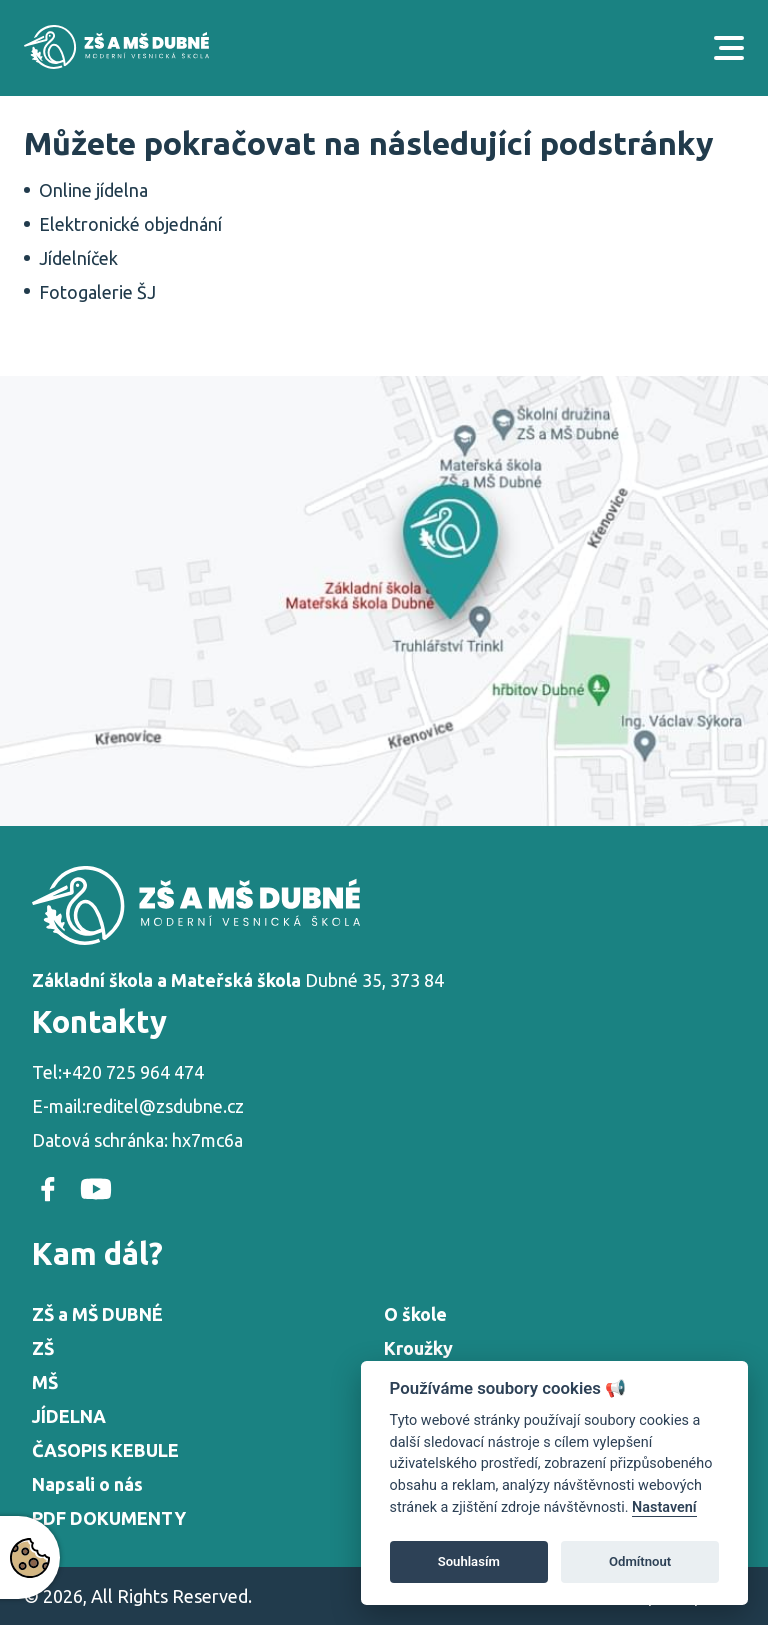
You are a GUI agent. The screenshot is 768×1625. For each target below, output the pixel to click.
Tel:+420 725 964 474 (118, 1072)
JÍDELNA (69, 1416)
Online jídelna (93, 190)
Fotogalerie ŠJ (97, 292)
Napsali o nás (87, 1484)
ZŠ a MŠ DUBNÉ (97, 1314)
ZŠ (43, 1348)
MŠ (45, 1382)
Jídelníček (78, 258)
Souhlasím (469, 1561)
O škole (415, 1314)
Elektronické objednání (130, 224)
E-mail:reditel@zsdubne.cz (138, 1106)
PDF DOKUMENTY (109, 1518)
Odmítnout (640, 1561)
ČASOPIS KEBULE (105, 1450)
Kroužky (418, 1348)
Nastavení (664, 1507)
